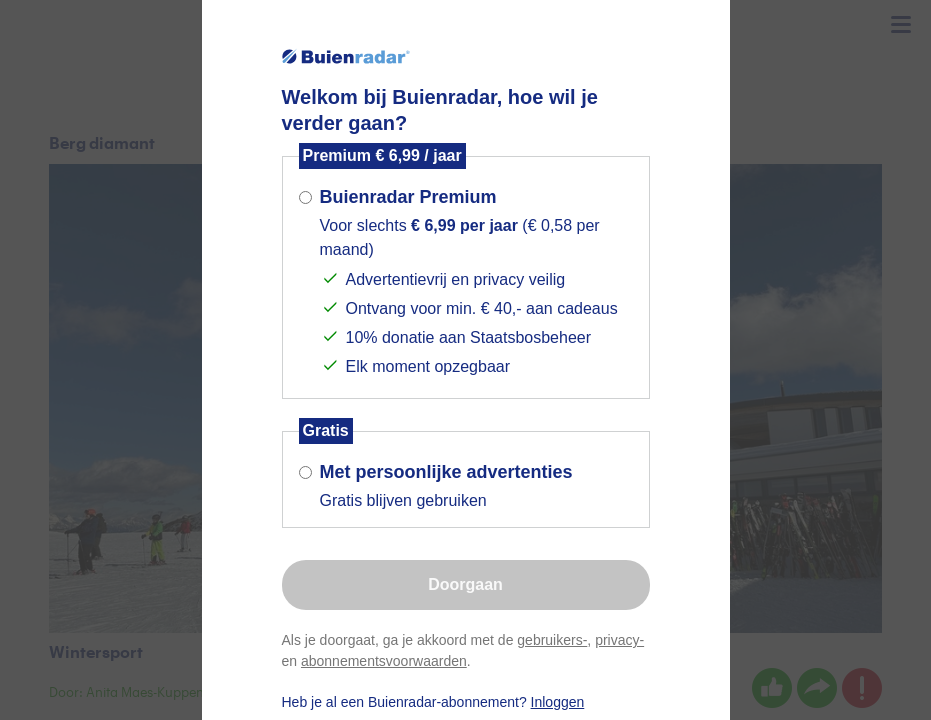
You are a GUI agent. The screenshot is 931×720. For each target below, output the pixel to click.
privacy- (619, 640)
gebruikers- (552, 640)
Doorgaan (465, 584)
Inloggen (558, 702)
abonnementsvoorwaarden (384, 661)
